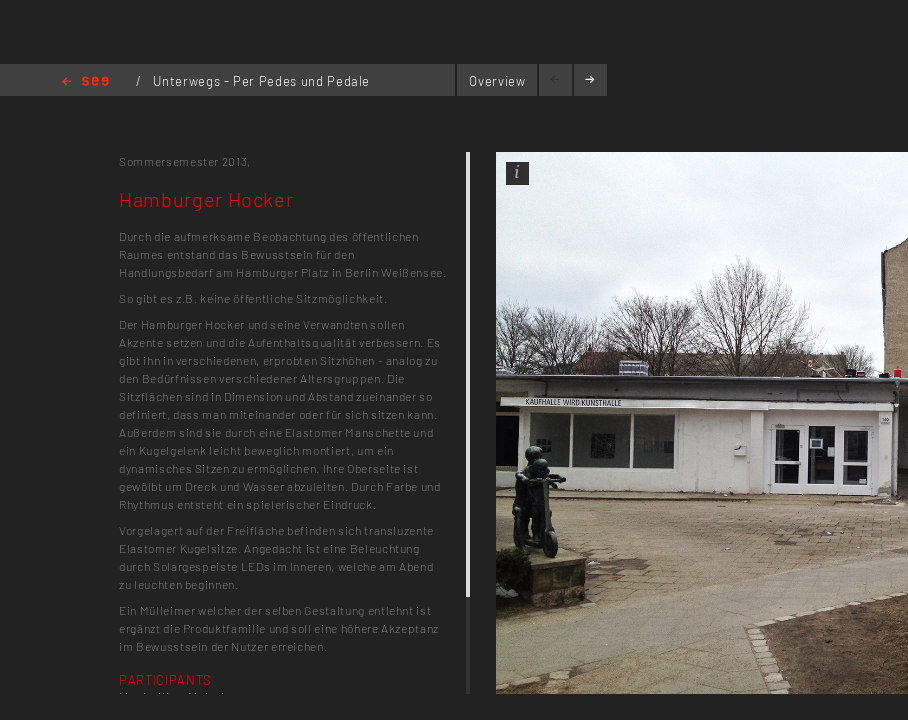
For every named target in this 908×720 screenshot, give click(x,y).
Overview (497, 81)
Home (85, 82)
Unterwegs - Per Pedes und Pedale (261, 81)
